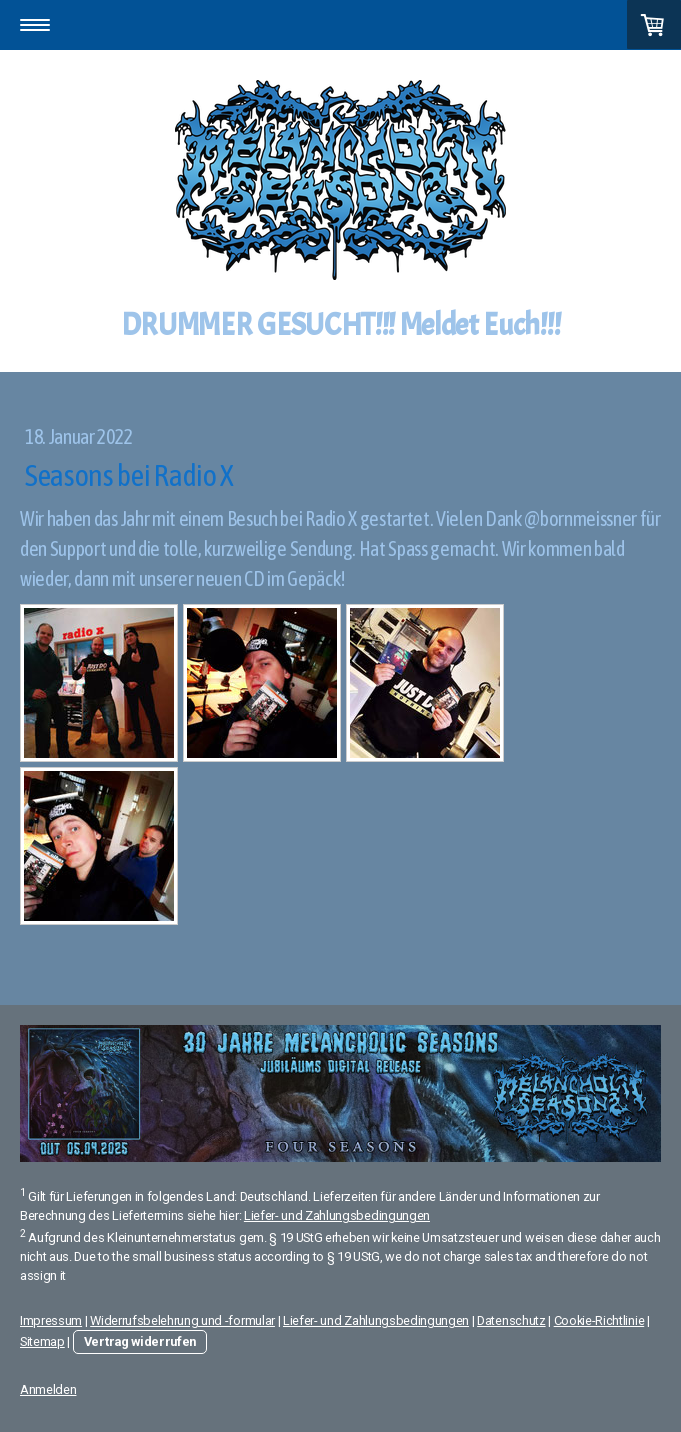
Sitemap (42, 1341)
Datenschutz (511, 1320)
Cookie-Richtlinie (599, 1320)
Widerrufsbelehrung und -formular (182, 1320)
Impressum (51, 1320)
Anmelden (48, 1389)
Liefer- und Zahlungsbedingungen (337, 1215)
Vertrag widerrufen (140, 1341)
